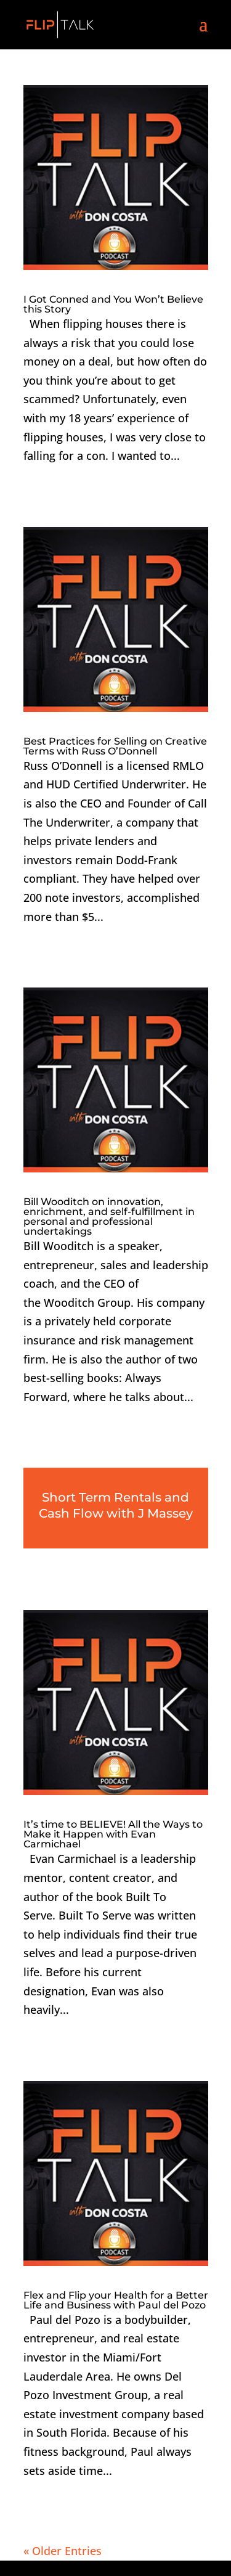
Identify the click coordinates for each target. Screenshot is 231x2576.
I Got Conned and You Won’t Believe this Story (113, 304)
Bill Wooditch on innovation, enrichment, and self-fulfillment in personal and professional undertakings (109, 1216)
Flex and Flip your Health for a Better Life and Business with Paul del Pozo (115, 2300)
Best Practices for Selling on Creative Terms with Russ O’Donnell (115, 746)
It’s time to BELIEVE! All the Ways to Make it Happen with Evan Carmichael (113, 1834)
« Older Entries (62, 2550)
